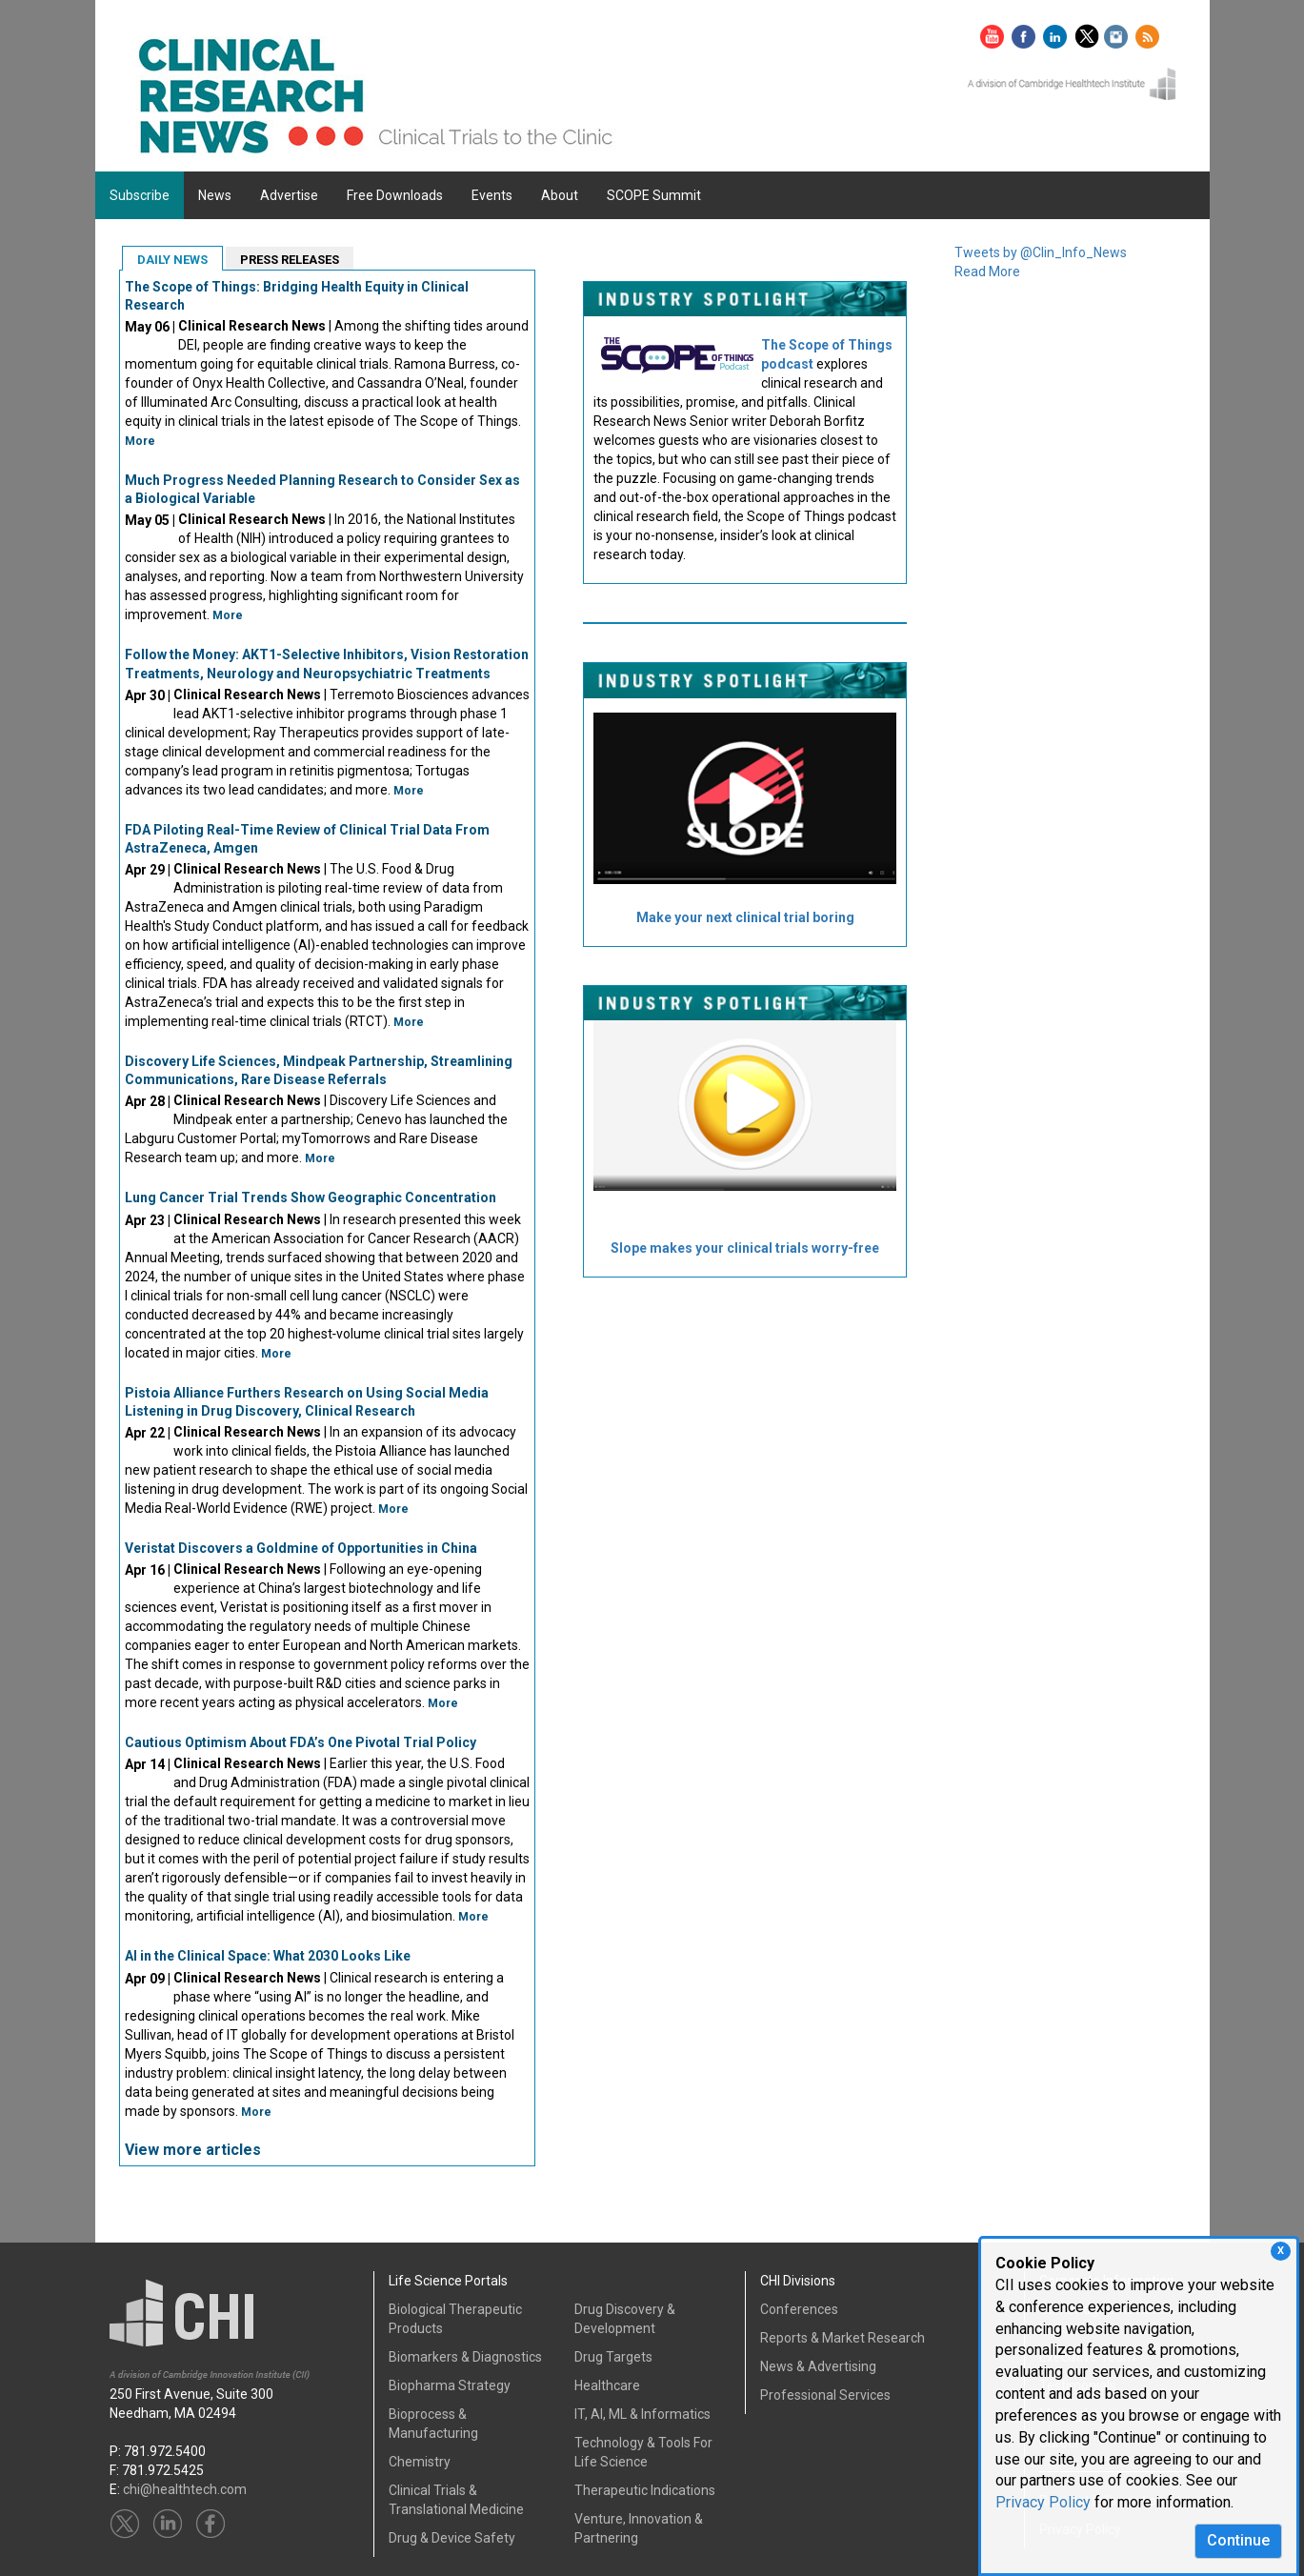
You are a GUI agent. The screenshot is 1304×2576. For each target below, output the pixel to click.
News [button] (214, 195)
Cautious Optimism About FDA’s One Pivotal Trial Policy (300, 1742)
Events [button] (491, 195)
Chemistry (420, 2461)
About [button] (559, 195)
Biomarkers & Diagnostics (465, 2357)
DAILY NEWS (172, 259)
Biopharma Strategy (450, 2385)
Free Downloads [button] (395, 195)
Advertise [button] (289, 195)
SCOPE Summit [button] (654, 195)
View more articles (193, 2150)
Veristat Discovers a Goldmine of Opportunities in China (301, 1548)
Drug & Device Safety (452, 2538)
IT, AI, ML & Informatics (642, 2414)
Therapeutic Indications (644, 2490)
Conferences (799, 2309)
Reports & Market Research (842, 2337)
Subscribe (140, 195)
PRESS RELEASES (289, 259)
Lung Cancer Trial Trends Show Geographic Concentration (310, 1197)
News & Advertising (818, 2366)
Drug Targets (613, 2357)
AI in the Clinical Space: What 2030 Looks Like (268, 1955)
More (140, 441)
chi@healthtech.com (185, 2489)
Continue (1238, 2540)
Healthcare (607, 2385)
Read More (987, 271)
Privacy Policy (1043, 2502)
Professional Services (825, 2395)
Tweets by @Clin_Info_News (1040, 252)
